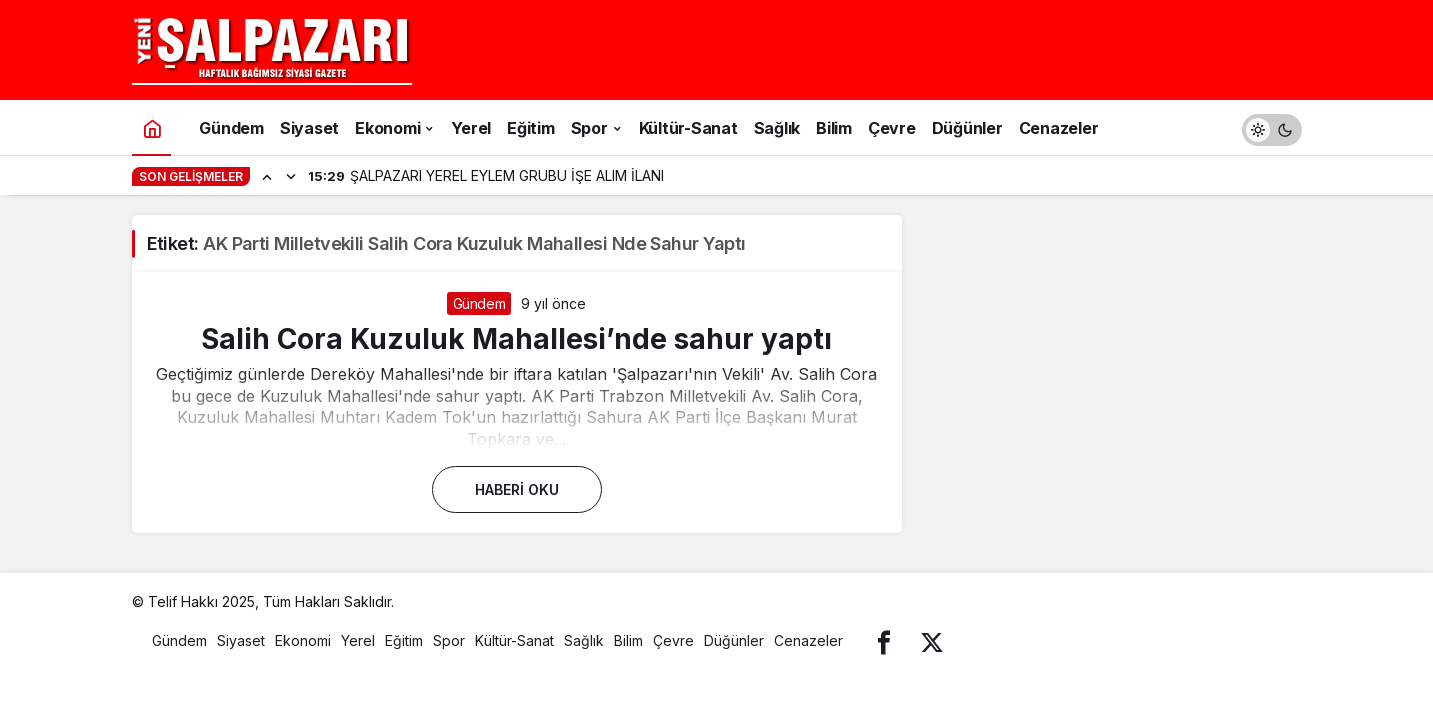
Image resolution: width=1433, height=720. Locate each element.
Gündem (479, 303)
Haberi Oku (517, 489)
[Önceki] (267, 176)
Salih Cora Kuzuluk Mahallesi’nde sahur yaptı (516, 339)
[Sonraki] (291, 176)
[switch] (1272, 127)
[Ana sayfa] (152, 127)
